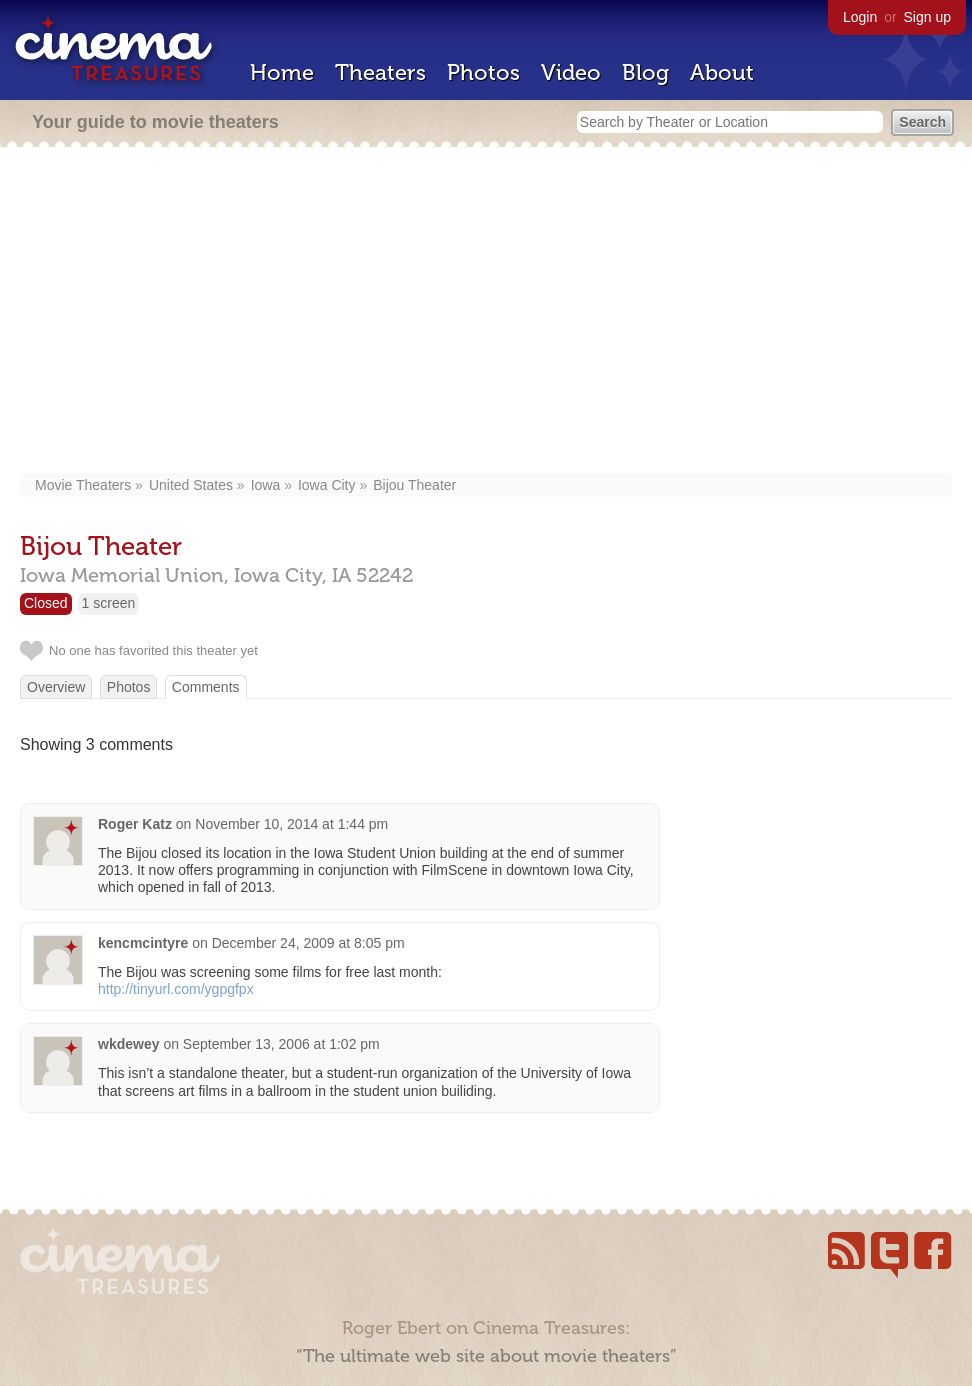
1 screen (109, 603)
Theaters (380, 72)
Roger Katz (135, 824)
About (722, 72)
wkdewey (128, 1044)
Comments (206, 687)
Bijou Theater (414, 485)
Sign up (927, 17)
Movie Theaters (83, 485)
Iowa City (327, 485)
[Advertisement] (486, 312)
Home (282, 72)
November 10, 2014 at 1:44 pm (291, 824)
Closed (46, 603)
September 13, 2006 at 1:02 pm (281, 1044)
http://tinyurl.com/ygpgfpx (176, 989)
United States (191, 485)
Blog (645, 72)
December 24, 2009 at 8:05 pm (308, 943)
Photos (483, 72)
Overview (56, 687)
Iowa (266, 485)
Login (860, 17)
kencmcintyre (143, 943)
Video (571, 72)
